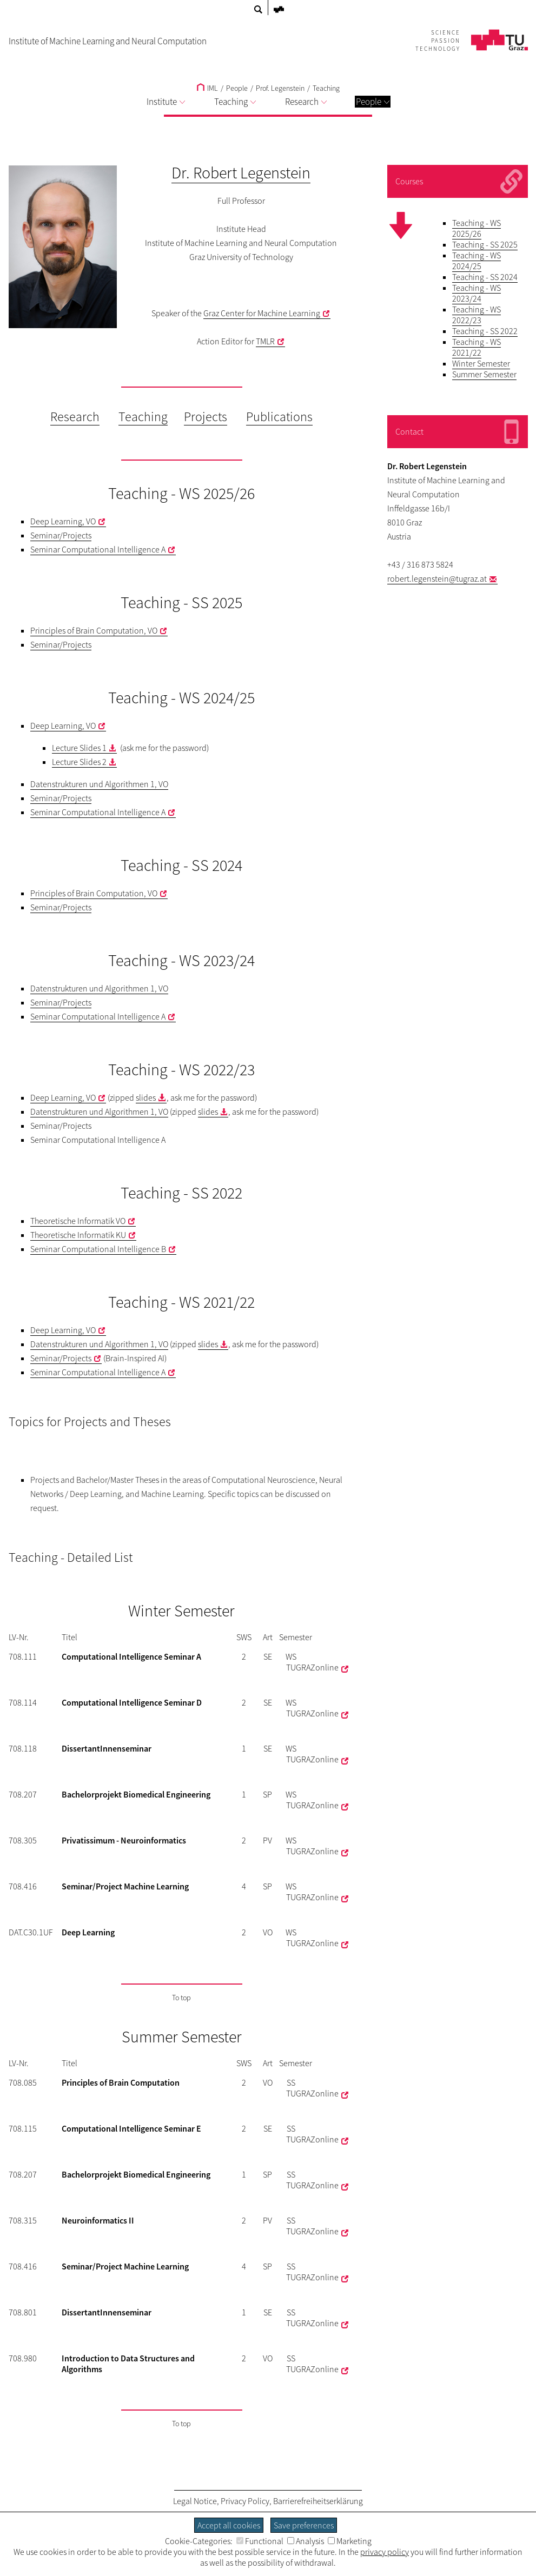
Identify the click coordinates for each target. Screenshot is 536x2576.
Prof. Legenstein (280, 88)
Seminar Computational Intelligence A (98, 549)
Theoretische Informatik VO (77, 1220)
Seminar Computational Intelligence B (98, 1248)
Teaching (326, 88)
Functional (259, 2540)
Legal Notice (195, 2500)
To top (181, 1997)
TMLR (265, 341)
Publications (279, 416)
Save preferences (304, 2525)
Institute (166, 102)
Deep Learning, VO (63, 521)
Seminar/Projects (60, 535)
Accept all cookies (228, 2525)
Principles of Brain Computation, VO (93, 630)
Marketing (350, 2540)
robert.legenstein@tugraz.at (437, 578)
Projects (205, 416)
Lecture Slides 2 (79, 761)
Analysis (305, 2540)
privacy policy (384, 2551)
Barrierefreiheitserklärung (318, 2500)
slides (146, 1097)
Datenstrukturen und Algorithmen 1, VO (99, 783)
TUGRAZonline (312, 1667)
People (372, 102)
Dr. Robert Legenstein (240, 172)
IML (207, 88)
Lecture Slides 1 (79, 747)
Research (306, 102)
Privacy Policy (245, 2500)
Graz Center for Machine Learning (261, 313)
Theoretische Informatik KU (78, 1234)
